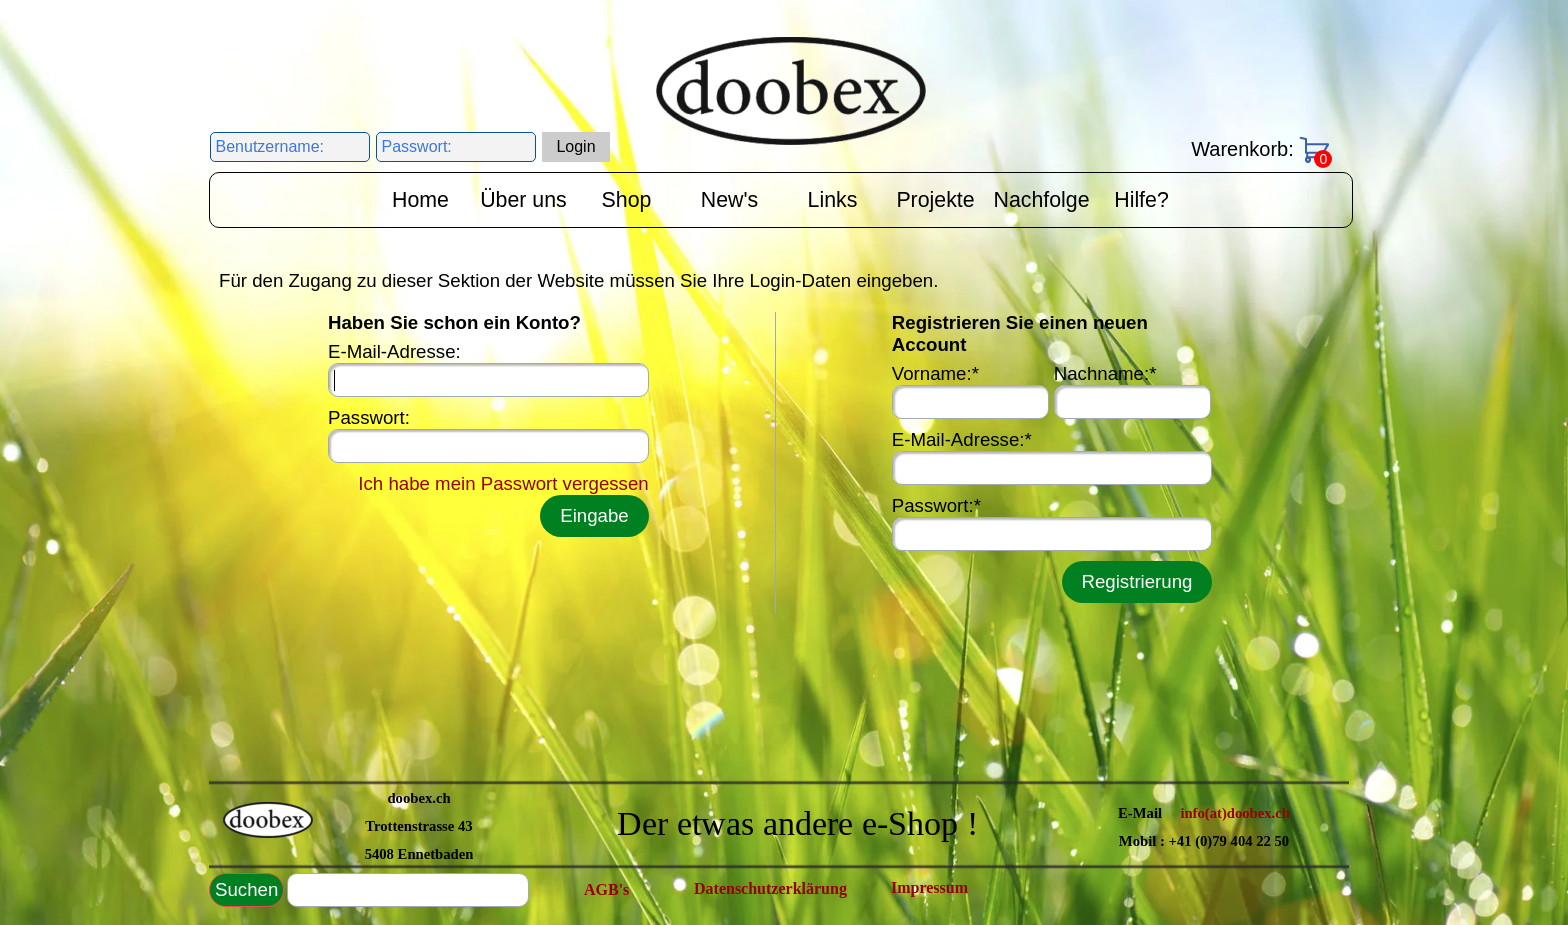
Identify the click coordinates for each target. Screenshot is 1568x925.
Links (833, 200)
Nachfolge (1042, 200)
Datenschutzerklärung (770, 888)
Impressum (929, 887)
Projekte (935, 200)
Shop (627, 200)
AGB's (606, 889)
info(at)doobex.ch (1235, 813)
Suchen (246, 889)
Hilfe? (1141, 200)
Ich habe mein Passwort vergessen (503, 483)
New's (729, 200)
